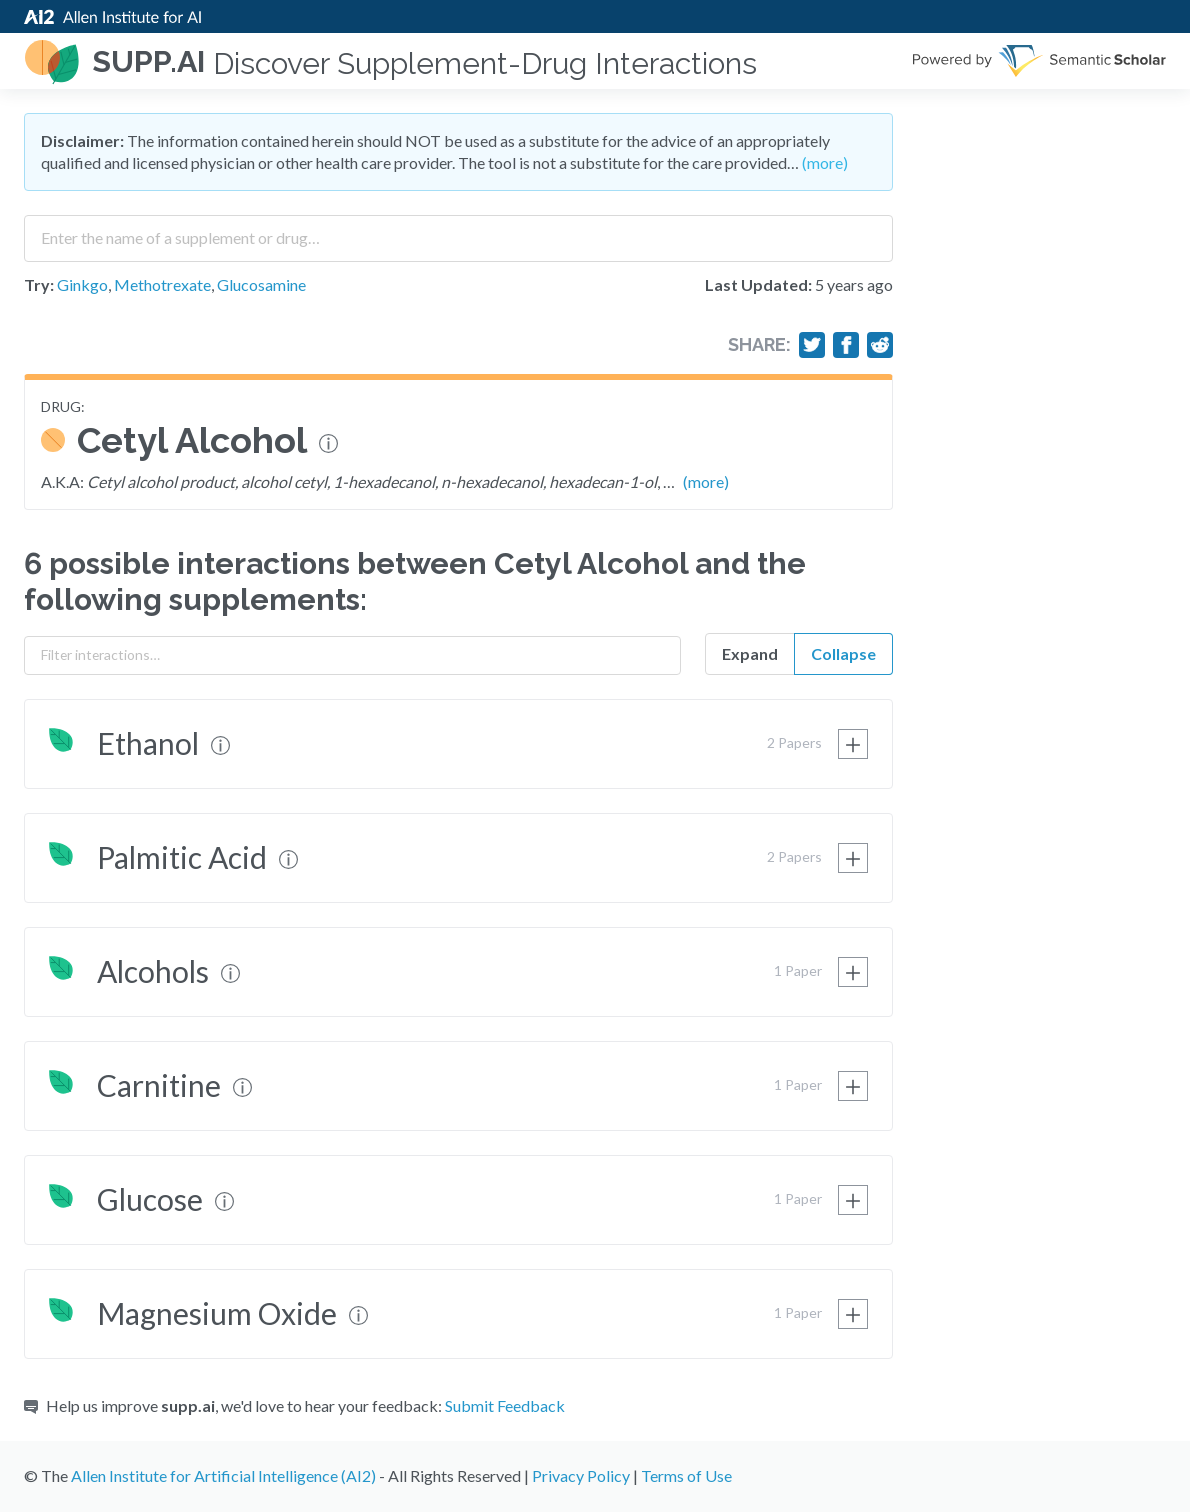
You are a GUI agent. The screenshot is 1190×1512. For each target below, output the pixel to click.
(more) (825, 162)
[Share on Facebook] (846, 345)
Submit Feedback (505, 1405)
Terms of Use (686, 1475)
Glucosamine (261, 284)
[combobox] (458, 231)
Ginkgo (82, 284)
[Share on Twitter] (812, 345)
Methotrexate (162, 284)
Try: (39, 284)
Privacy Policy (581, 1475)
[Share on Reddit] (880, 345)
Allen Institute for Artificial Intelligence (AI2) (223, 1475)
